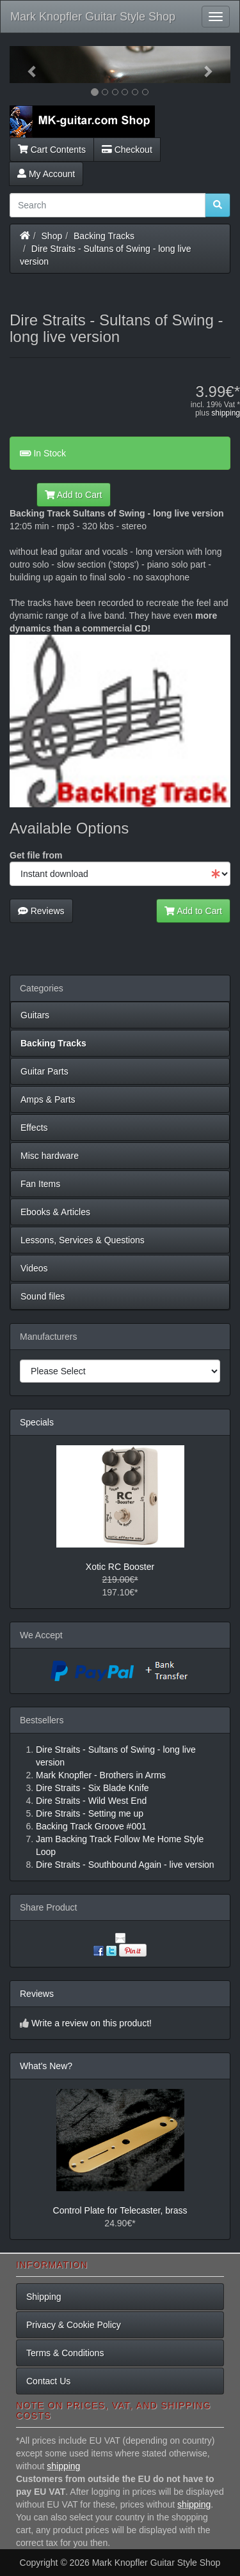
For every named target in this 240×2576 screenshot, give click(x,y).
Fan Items (40, 1184)
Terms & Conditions (65, 2353)
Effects (34, 1127)
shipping (225, 412)
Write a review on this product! (91, 2023)
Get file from (36, 855)
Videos (34, 1268)
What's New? (46, 2066)
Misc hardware (49, 1156)
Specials (37, 1422)
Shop (52, 236)
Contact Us (48, 2381)
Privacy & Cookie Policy (73, 2325)
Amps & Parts (48, 1099)
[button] (26, 64)
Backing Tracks (104, 236)
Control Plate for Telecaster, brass (120, 2210)
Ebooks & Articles (55, 1212)
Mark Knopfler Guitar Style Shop (92, 16)
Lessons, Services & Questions (82, 1240)
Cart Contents (52, 149)
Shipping (43, 2297)
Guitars (34, 1015)
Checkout (127, 149)
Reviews (41, 911)
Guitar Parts (44, 1071)
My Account (46, 174)
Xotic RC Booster (120, 1567)
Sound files (42, 1296)
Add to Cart (73, 495)
